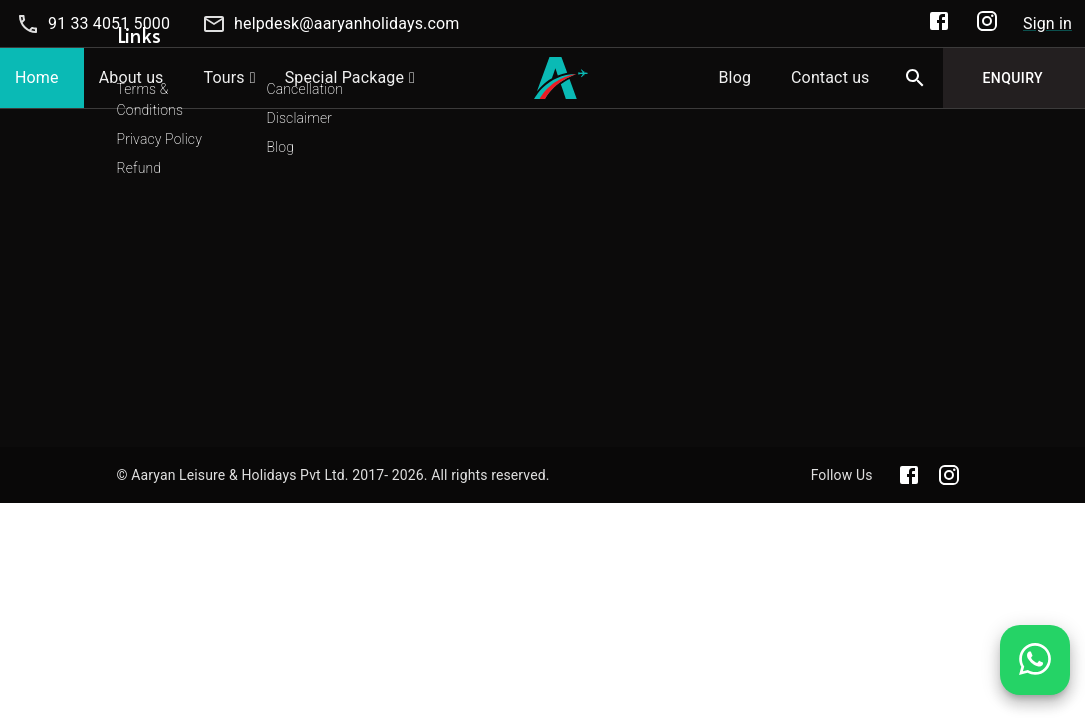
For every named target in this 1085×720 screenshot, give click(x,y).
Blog (734, 77)
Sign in (1047, 23)
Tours (224, 77)
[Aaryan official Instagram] (949, 475)
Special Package (344, 77)
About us (131, 77)
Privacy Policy (159, 139)
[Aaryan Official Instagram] (987, 24)
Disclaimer (299, 118)
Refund (139, 168)
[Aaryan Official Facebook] (939, 24)
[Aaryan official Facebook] (909, 475)
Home (37, 77)
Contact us (830, 77)
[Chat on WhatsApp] (1035, 674)
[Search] (915, 78)
